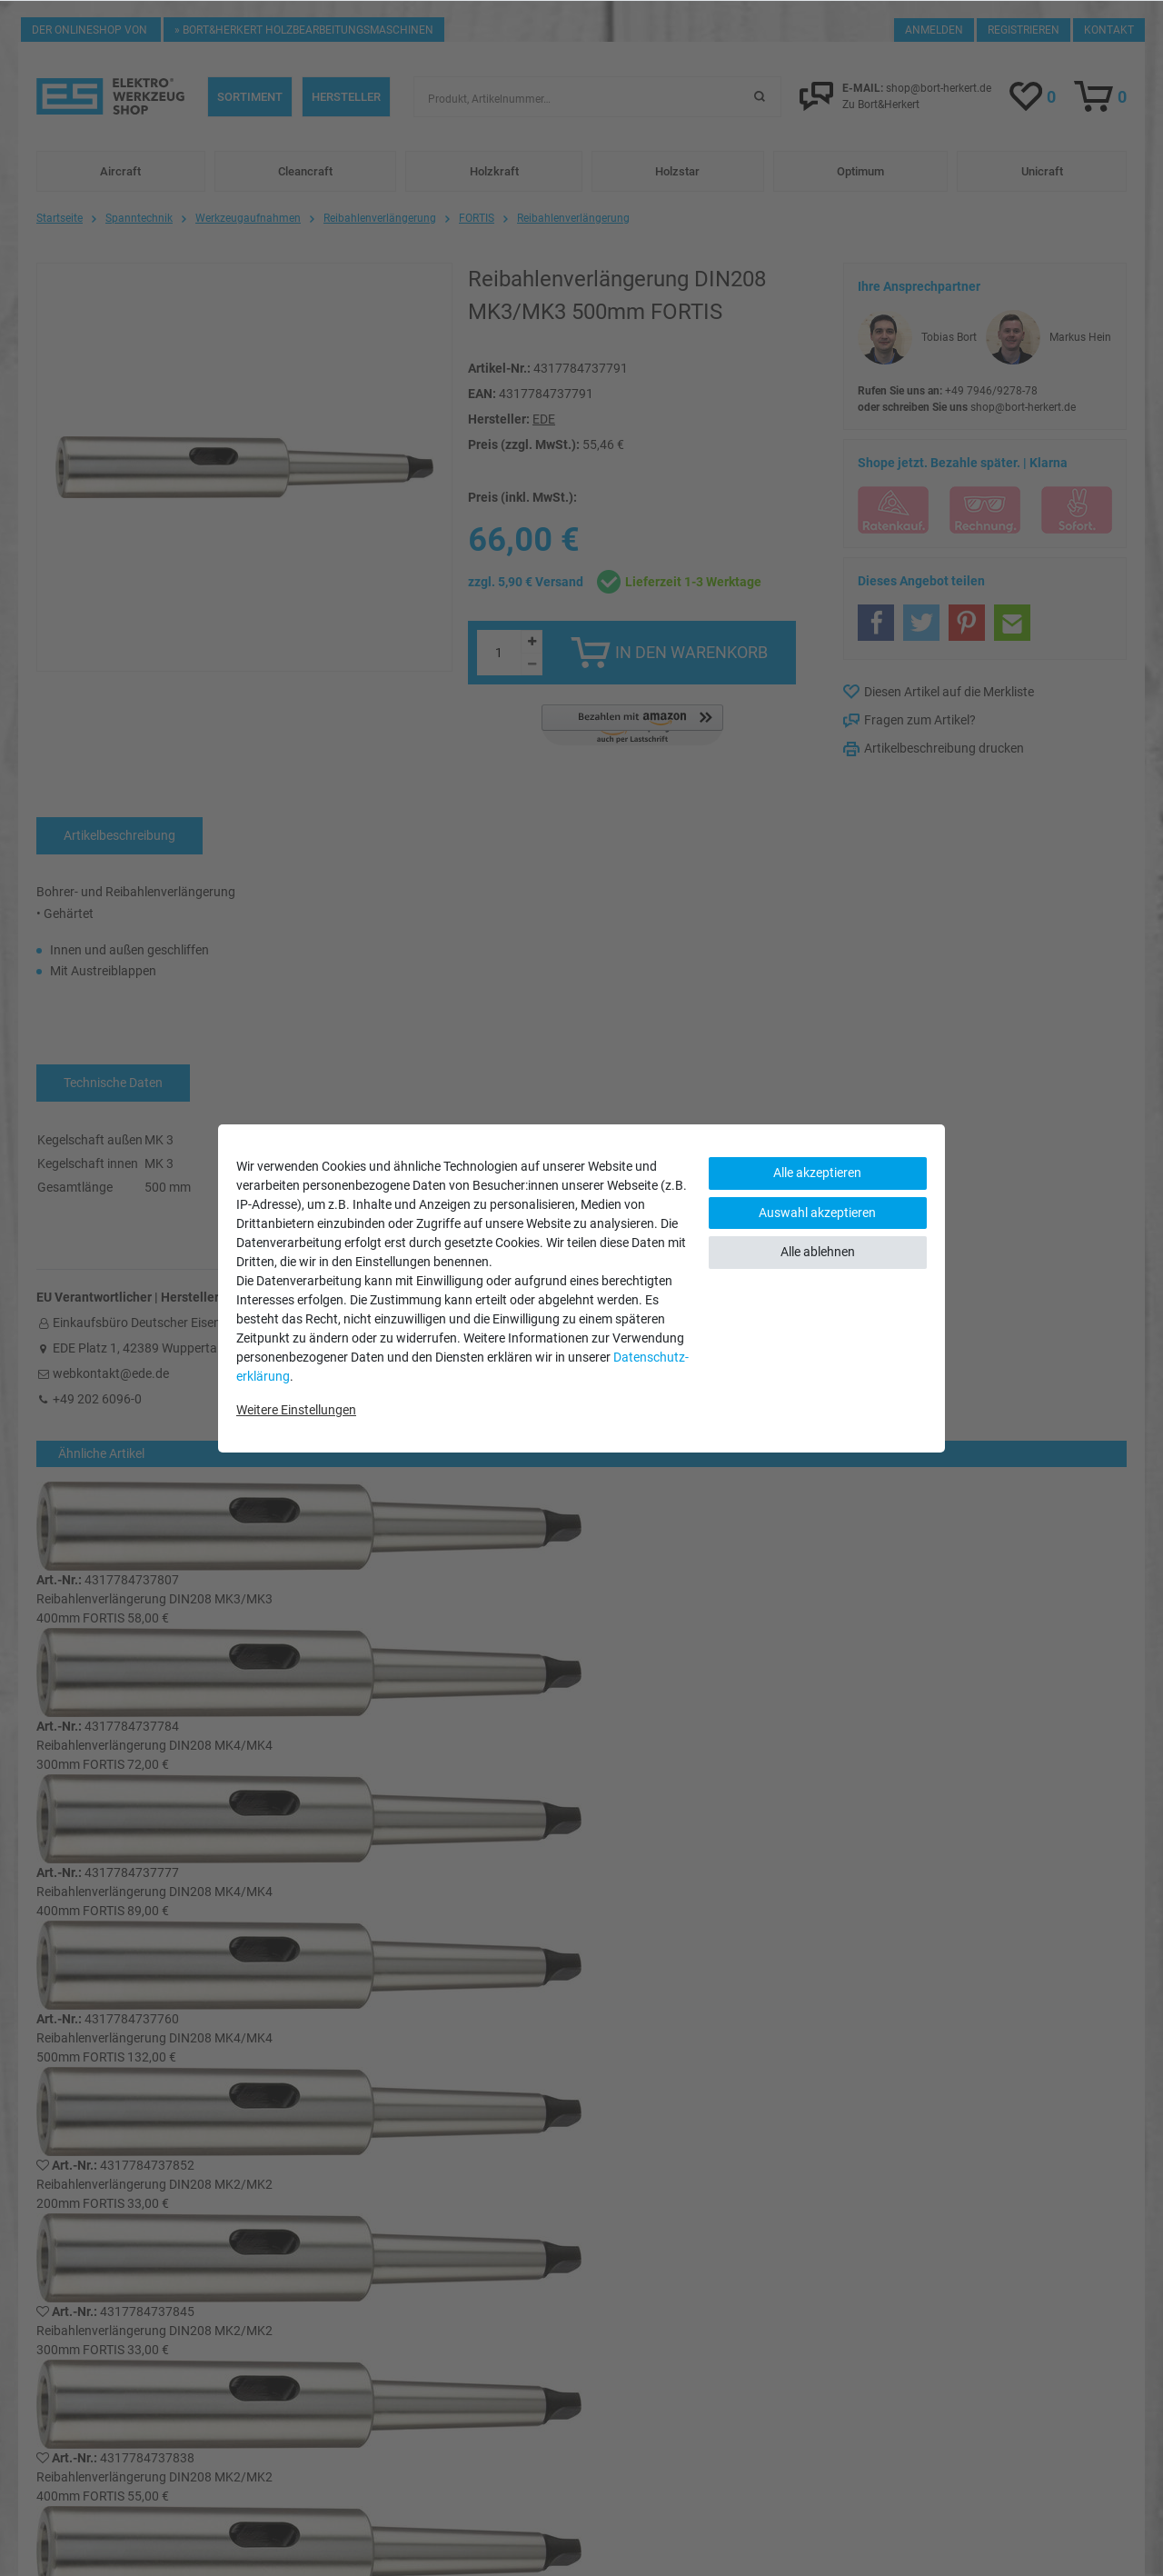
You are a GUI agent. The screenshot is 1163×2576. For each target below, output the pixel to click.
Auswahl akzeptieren (817, 1212)
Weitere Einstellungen (296, 1410)
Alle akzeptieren (817, 1172)
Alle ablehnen (817, 1251)
